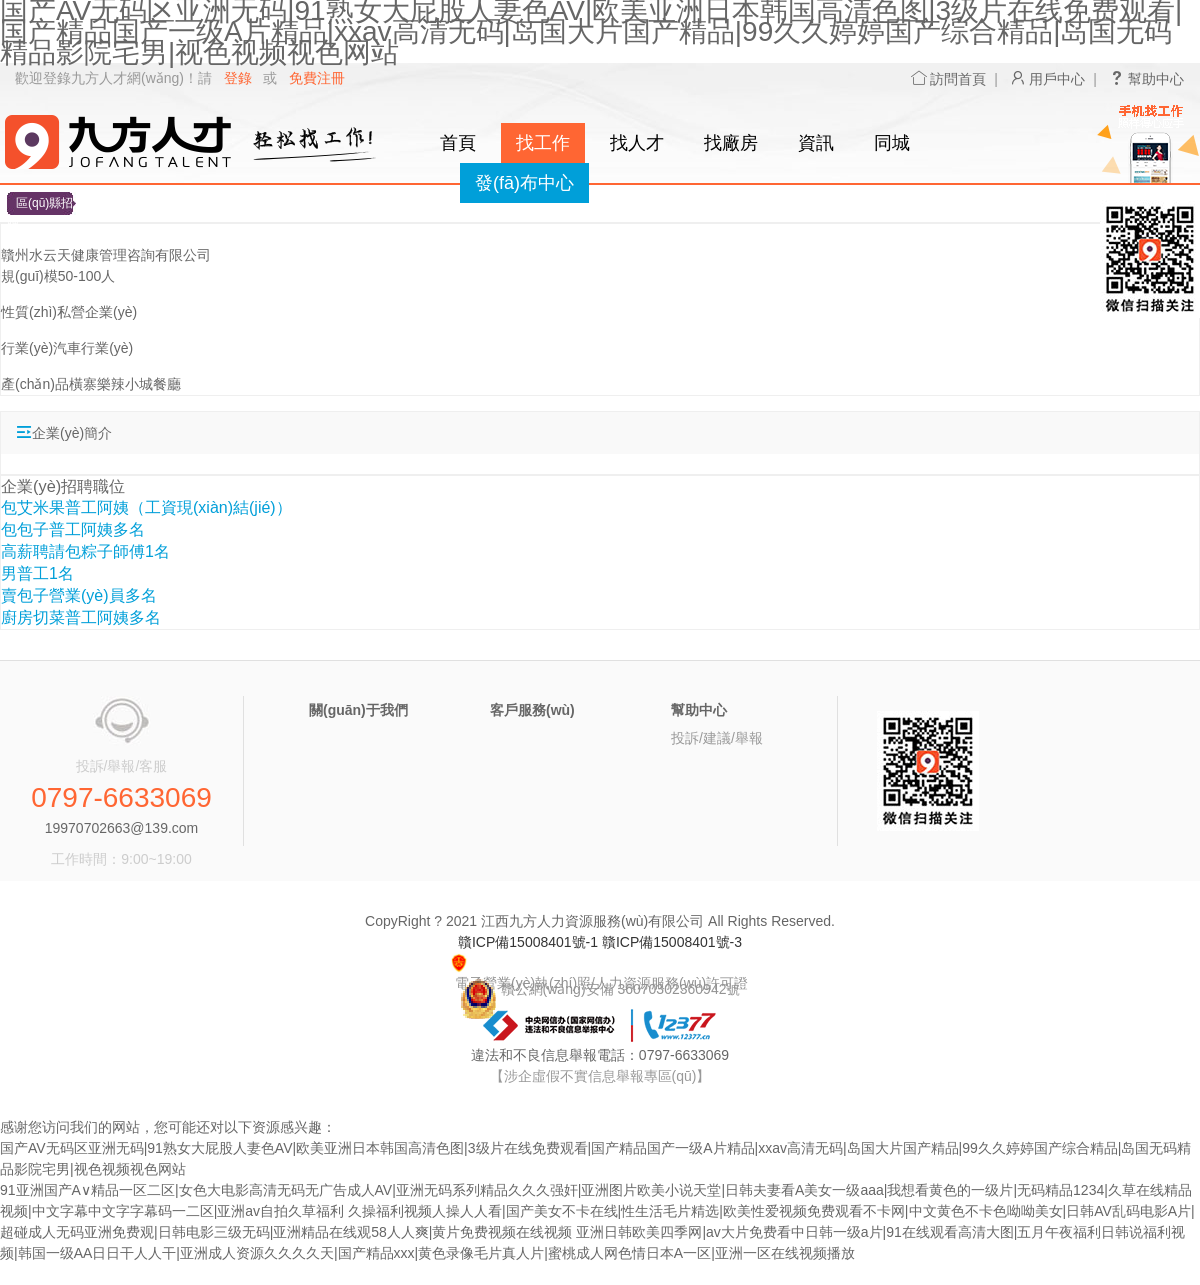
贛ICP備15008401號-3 (672, 942)
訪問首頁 (949, 79)
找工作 (543, 143)
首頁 (458, 143)
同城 (892, 143)
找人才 (637, 143)
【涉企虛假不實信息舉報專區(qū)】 (600, 1076)
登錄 (238, 78)
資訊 (816, 143)
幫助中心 (1147, 79)
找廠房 (731, 143)
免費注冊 (317, 78)
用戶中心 (1048, 79)
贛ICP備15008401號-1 (528, 942)
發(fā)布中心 (524, 183)
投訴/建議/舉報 (717, 738)
